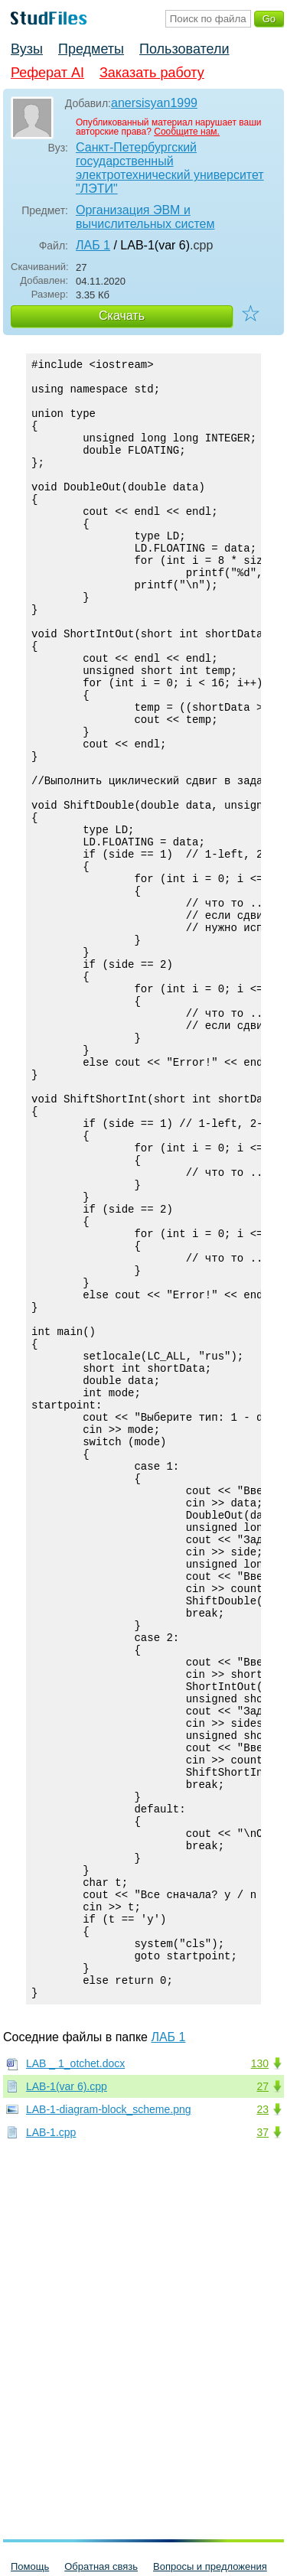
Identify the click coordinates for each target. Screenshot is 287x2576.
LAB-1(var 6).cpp (66, 2394)
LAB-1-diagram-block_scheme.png (108, 2417)
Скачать (122, 315)
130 (260, 2371)
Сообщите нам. (187, 131)
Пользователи (184, 49)
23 (262, 2417)
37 (262, 2440)
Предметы (91, 49)
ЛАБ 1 (93, 245)
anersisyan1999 (154, 102)
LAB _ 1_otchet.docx (75, 2371)
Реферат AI (47, 72)
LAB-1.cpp (51, 2440)
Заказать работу (151, 72)
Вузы (27, 49)
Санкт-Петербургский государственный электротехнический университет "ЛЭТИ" (170, 168)
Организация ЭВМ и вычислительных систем (145, 217)
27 (262, 2394)
